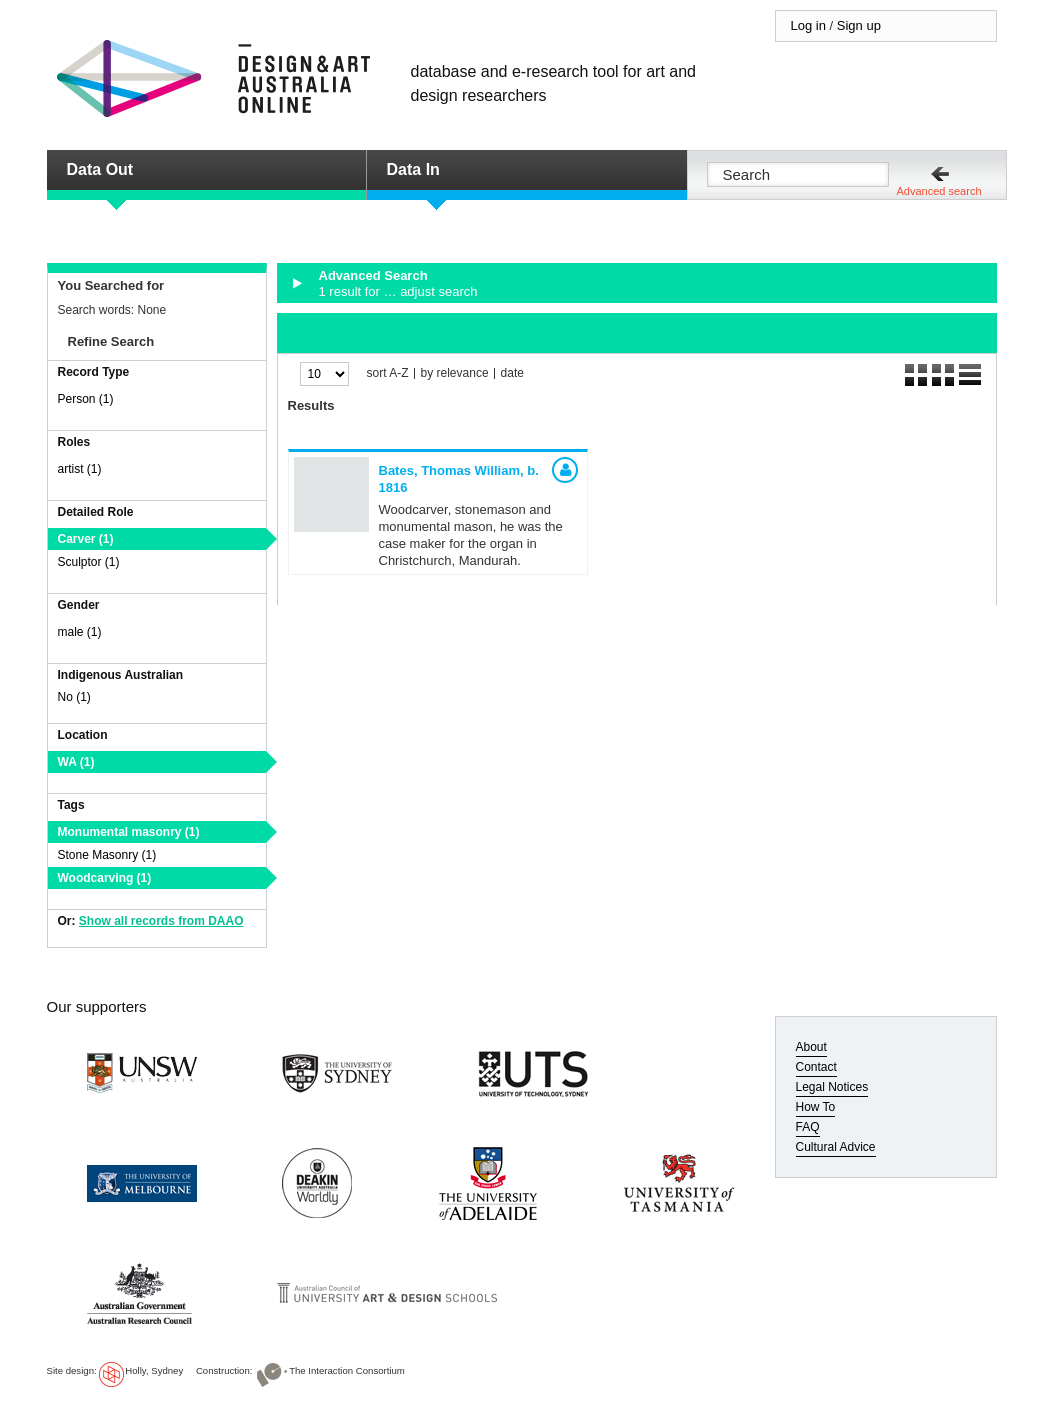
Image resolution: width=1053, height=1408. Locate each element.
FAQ (808, 1127)
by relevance (455, 373)
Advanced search (939, 191)
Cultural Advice (836, 1147)
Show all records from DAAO (161, 921)
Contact (816, 1067)
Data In (413, 169)
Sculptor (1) (89, 562)
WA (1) (76, 762)
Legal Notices (832, 1087)
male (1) (80, 632)
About (811, 1047)
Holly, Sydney (154, 1370)
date (512, 373)
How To (816, 1107)
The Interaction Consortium (347, 1370)
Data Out (100, 169)
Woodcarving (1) (105, 878)
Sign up (859, 25)
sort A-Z (388, 373)
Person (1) (86, 399)
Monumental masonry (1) (129, 832)
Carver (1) (86, 539)
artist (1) (80, 469)
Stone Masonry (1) (107, 855)
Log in (808, 25)
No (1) (74, 697)
